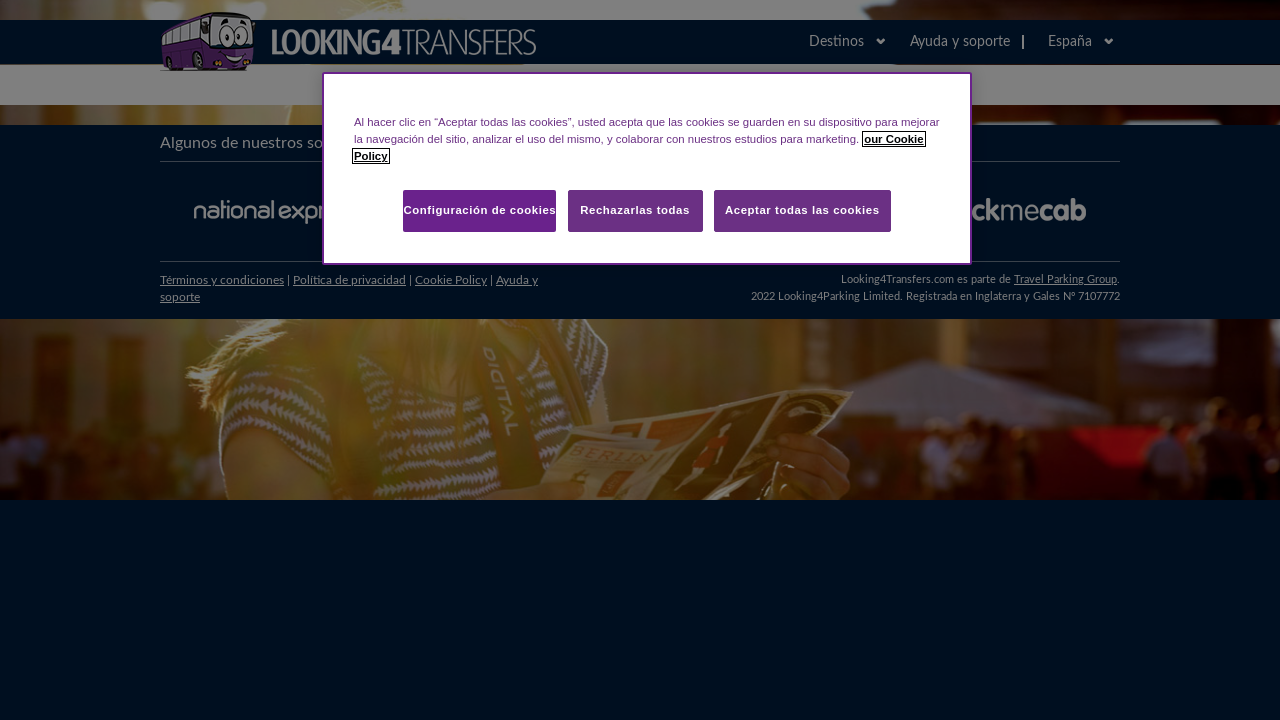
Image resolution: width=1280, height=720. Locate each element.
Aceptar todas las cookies (802, 210)
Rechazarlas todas (635, 210)
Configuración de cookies (479, 210)
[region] (647, 168)
